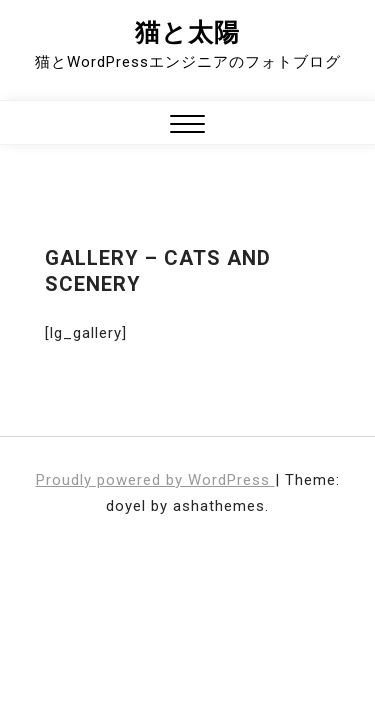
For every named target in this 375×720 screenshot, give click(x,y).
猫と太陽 (187, 32)
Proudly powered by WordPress (155, 480)
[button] (187, 126)
